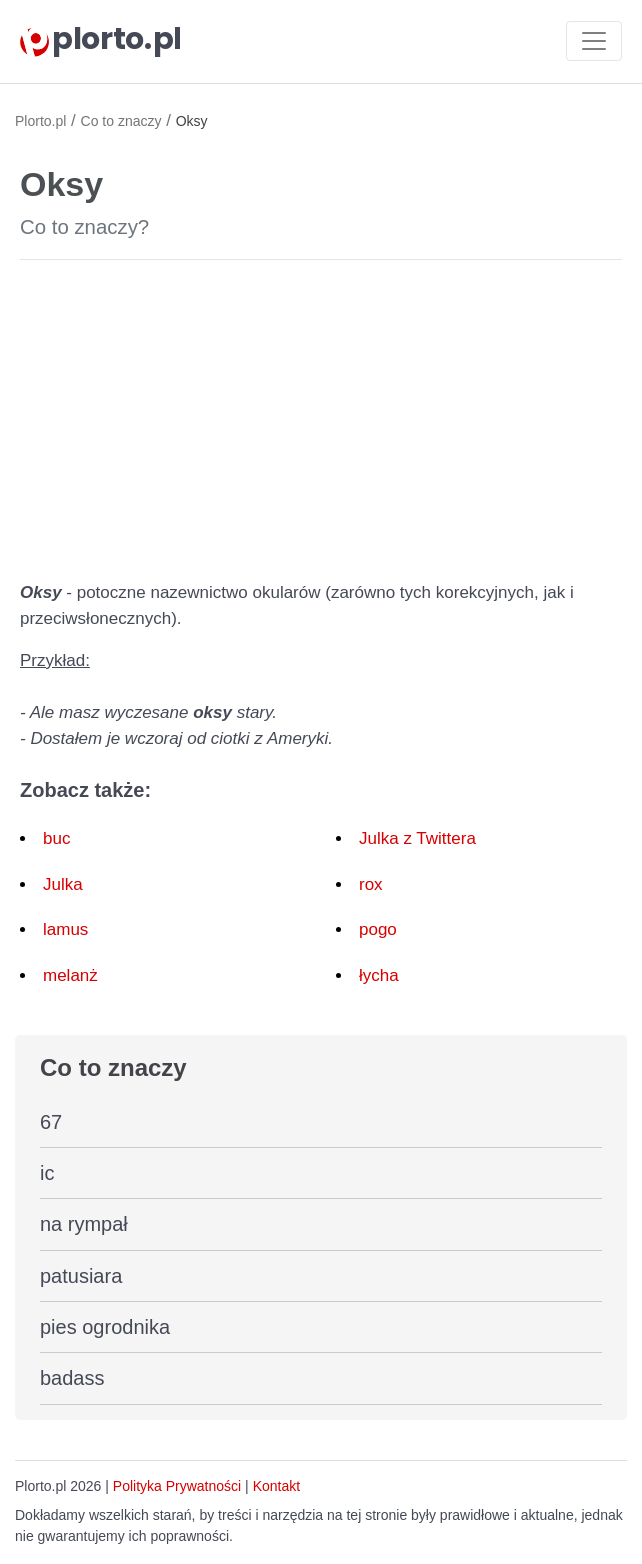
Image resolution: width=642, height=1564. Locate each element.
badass (72, 1378)
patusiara (81, 1276)
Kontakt (276, 1486)
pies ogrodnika (105, 1327)
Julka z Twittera (417, 838)
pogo (378, 929)
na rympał (84, 1224)
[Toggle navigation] (594, 41)
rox (371, 884)
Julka (63, 884)
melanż (70, 975)
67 (51, 1122)
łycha (379, 975)
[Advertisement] (321, 416)
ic (47, 1173)
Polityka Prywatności (177, 1486)
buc (56, 838)
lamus (65, 929)
